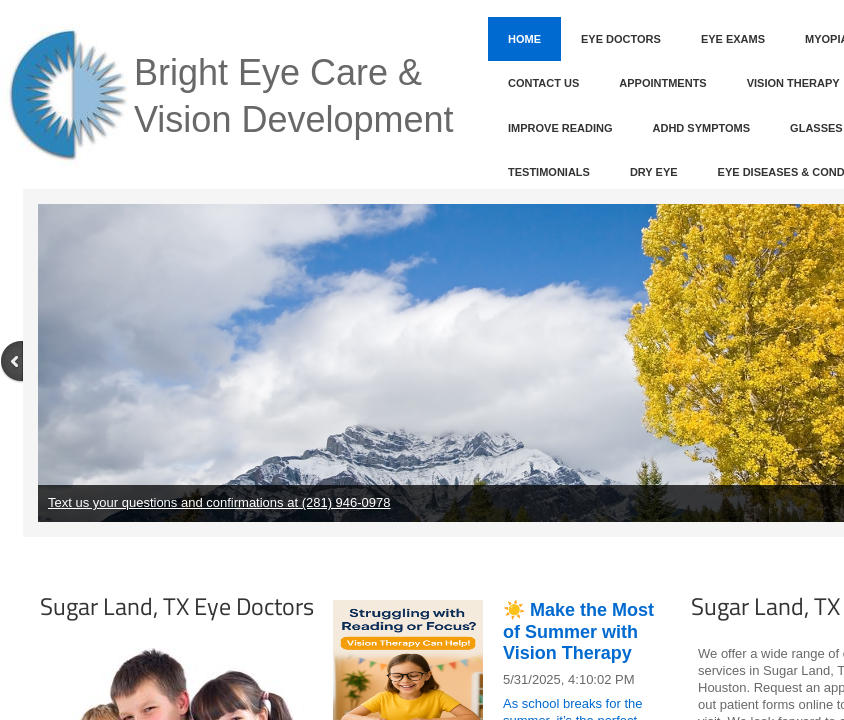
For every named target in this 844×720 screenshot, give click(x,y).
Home (524, 39)
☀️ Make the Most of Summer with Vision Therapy (578, 631)
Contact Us (543, 83)
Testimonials (549, 172)
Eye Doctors (621, 39)
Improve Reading (560, 128)
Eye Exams (733, 39)
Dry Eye (654, 172)
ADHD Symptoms (702, 128)
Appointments (662, 83)
